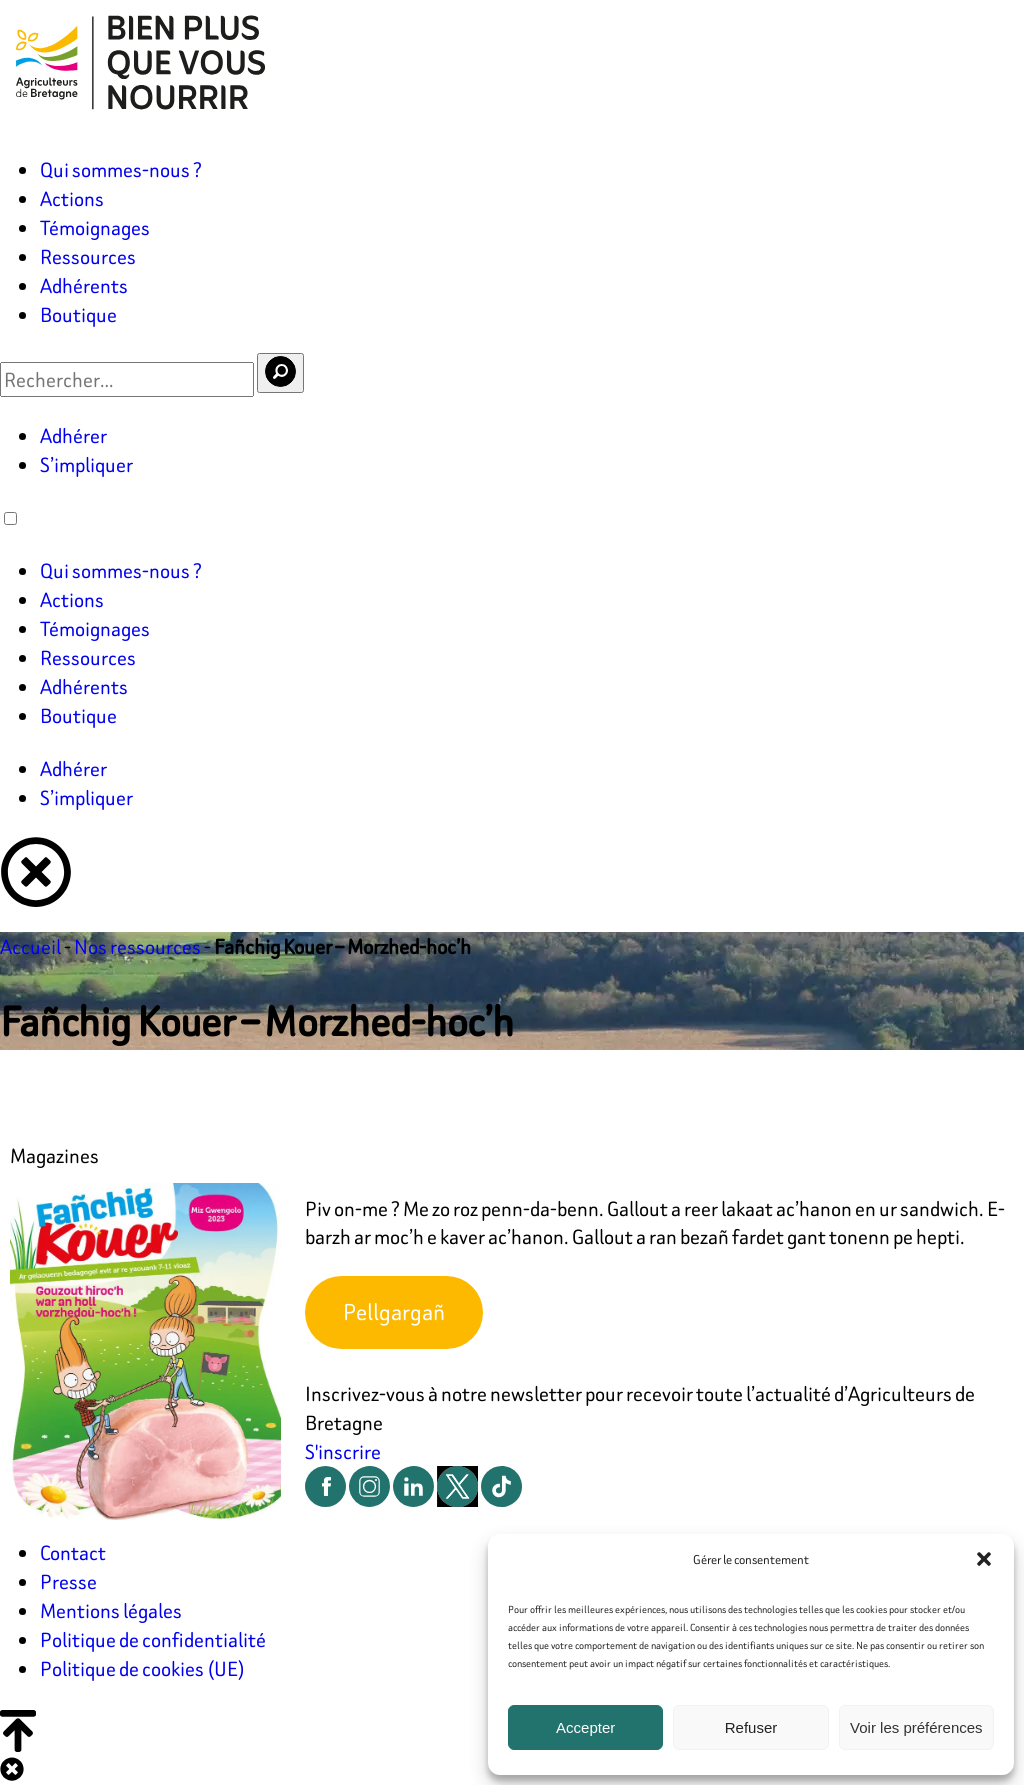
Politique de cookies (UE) (142, 1668)
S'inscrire (343, 1451)
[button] (984, 1559)
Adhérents (84, 285)
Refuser (751, 1727)
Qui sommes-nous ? (121, 169)
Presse (68, 1581)
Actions (72, 198)
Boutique (78, 314)
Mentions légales (111, 1610)
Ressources (88, 256)
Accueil (30, 946)
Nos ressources (137, 946)
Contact (73, 1552)
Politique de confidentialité (153, 1639)
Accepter (585, 1727)
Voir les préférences (916, 1727)
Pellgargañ (394, 1312)
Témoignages (95, 227)
